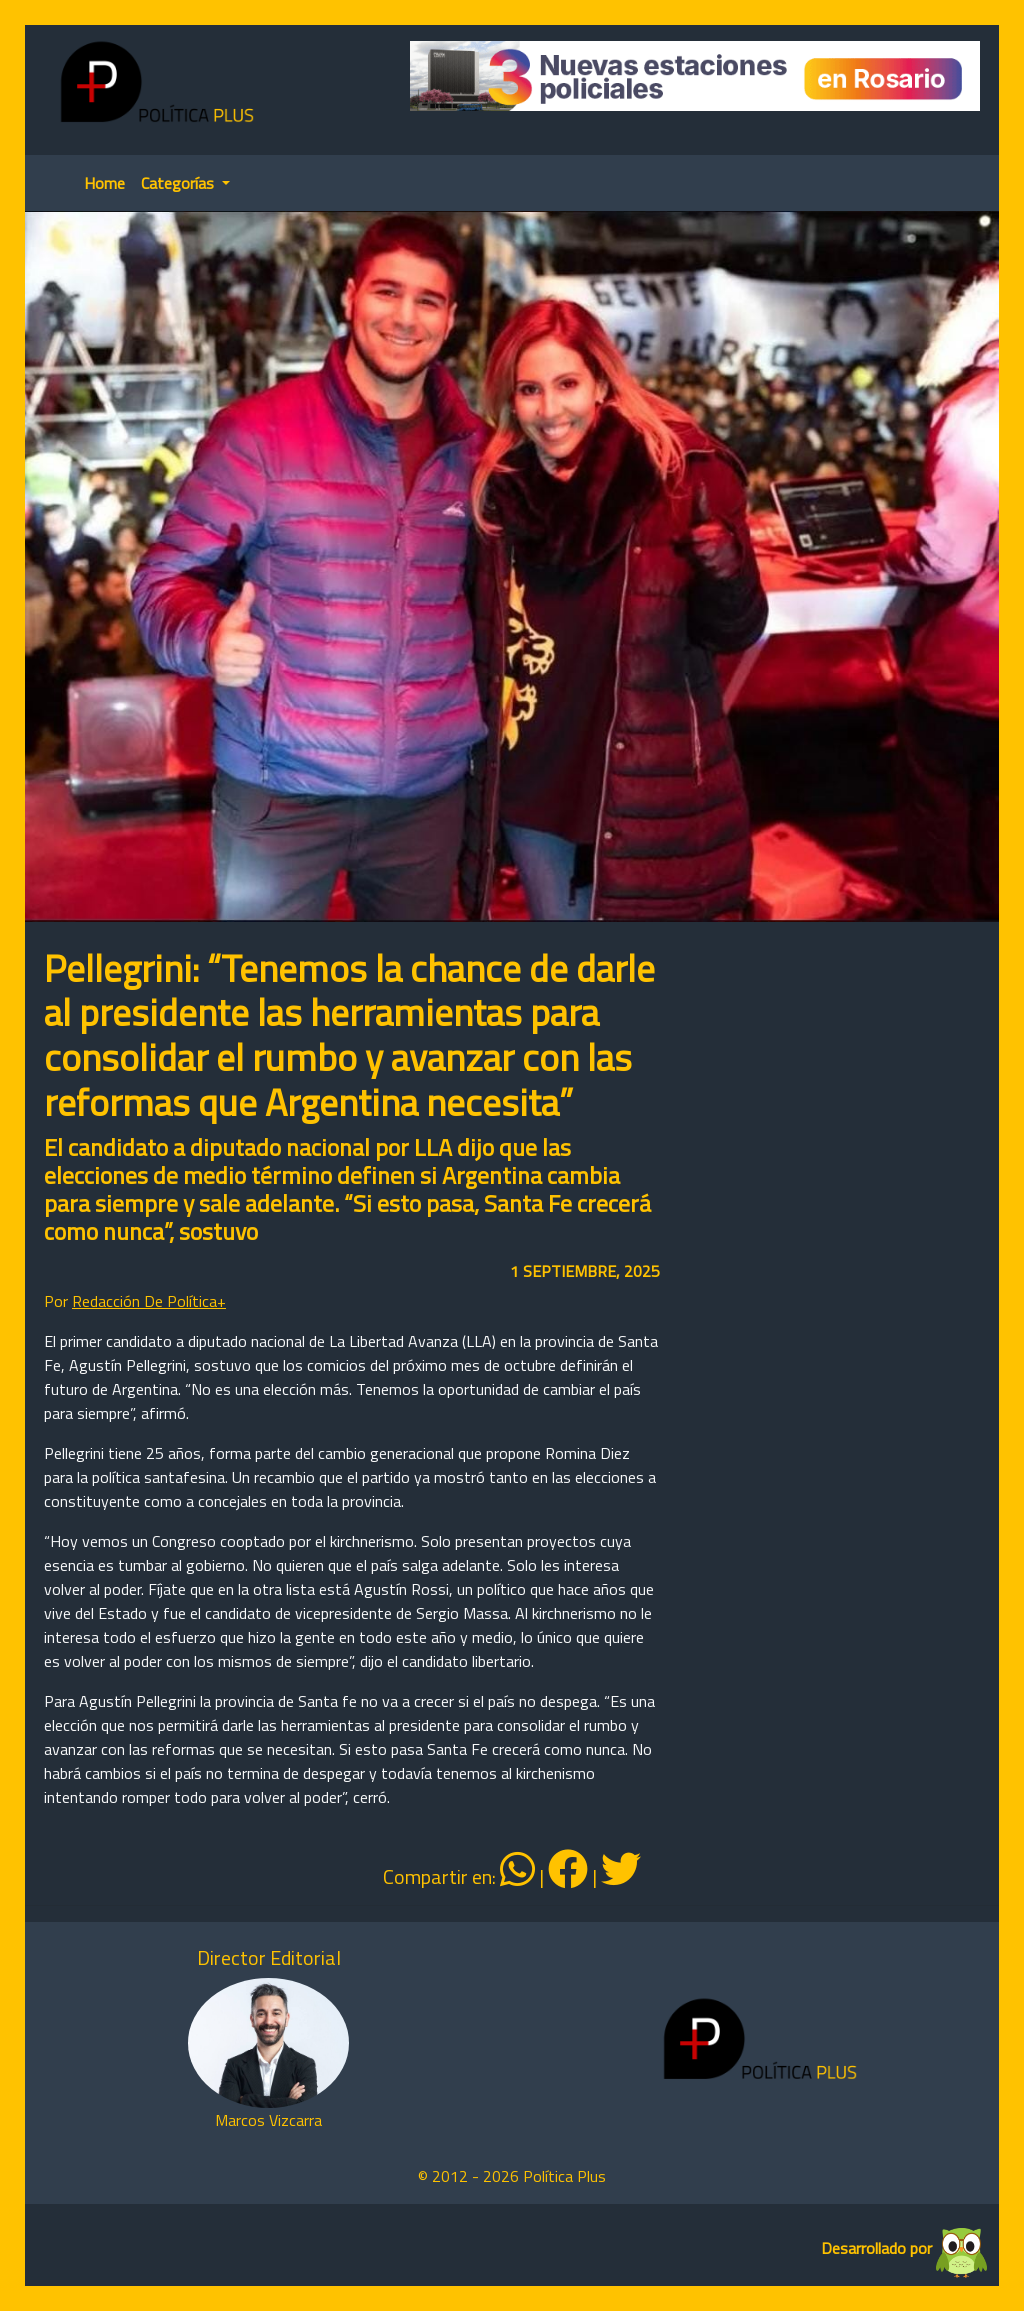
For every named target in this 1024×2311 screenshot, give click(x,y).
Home (104, 183)
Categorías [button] (179, 183)
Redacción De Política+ (149, 1301)
